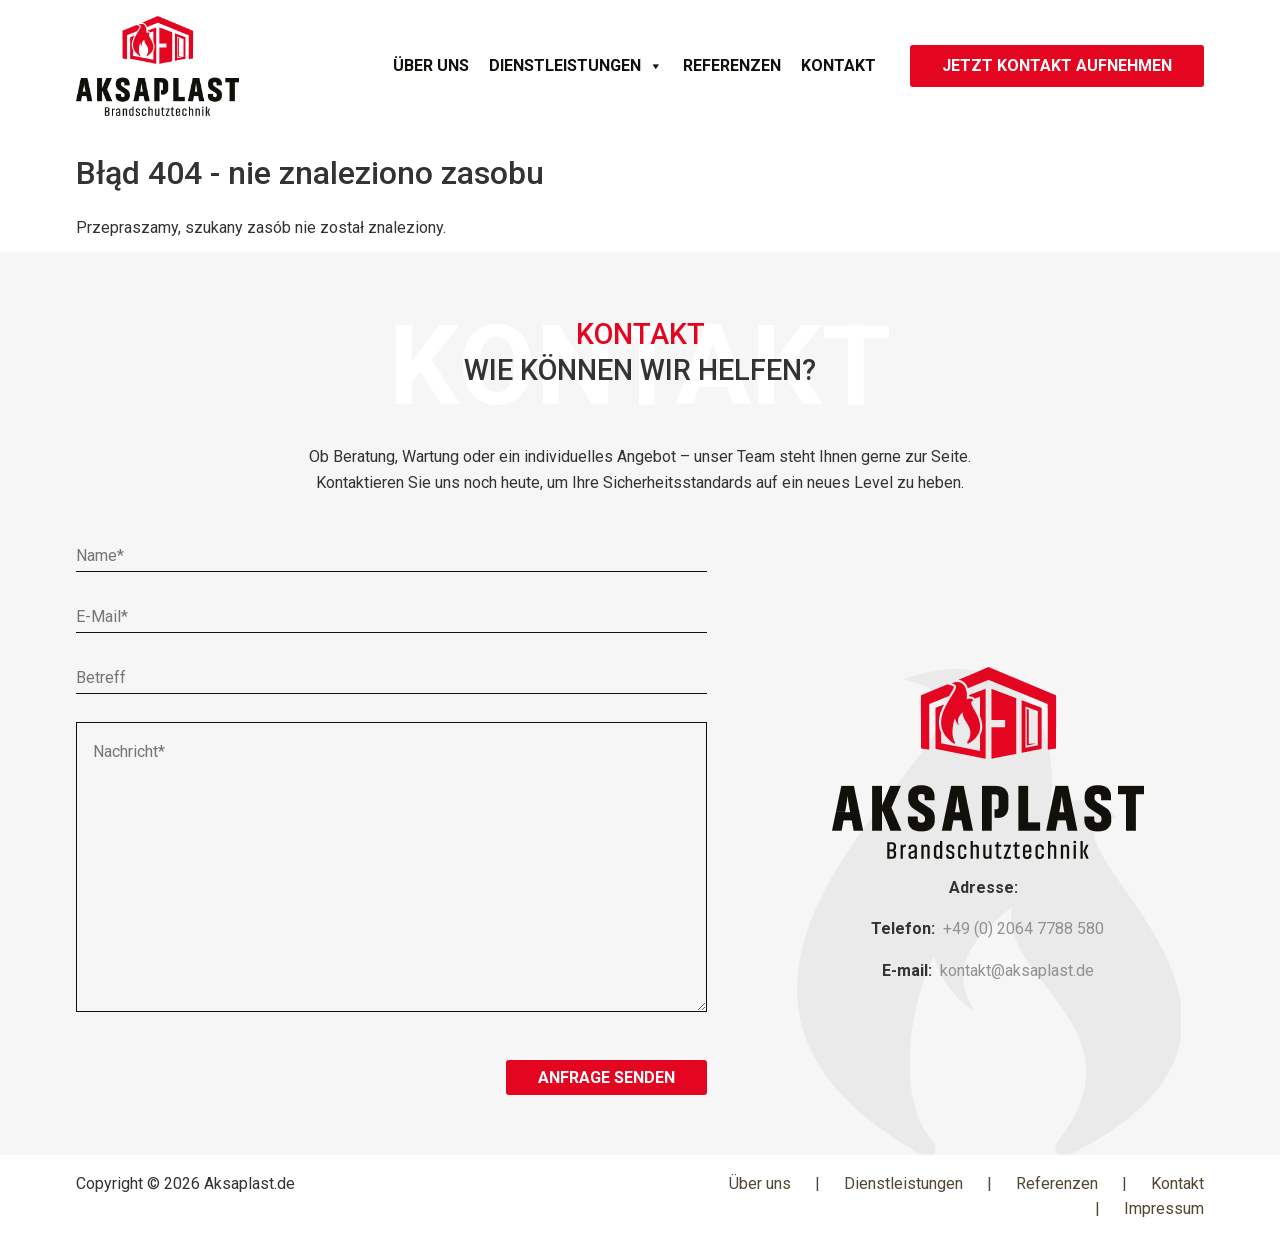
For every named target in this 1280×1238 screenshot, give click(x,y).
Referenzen (732, 65)
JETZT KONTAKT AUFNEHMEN (1057, 65)
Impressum (1164, 1208)
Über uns (431, 65)
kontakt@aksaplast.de (1017, 970)
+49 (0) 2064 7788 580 (1023, 928)
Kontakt (838, 65)
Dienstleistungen (576, 66)
